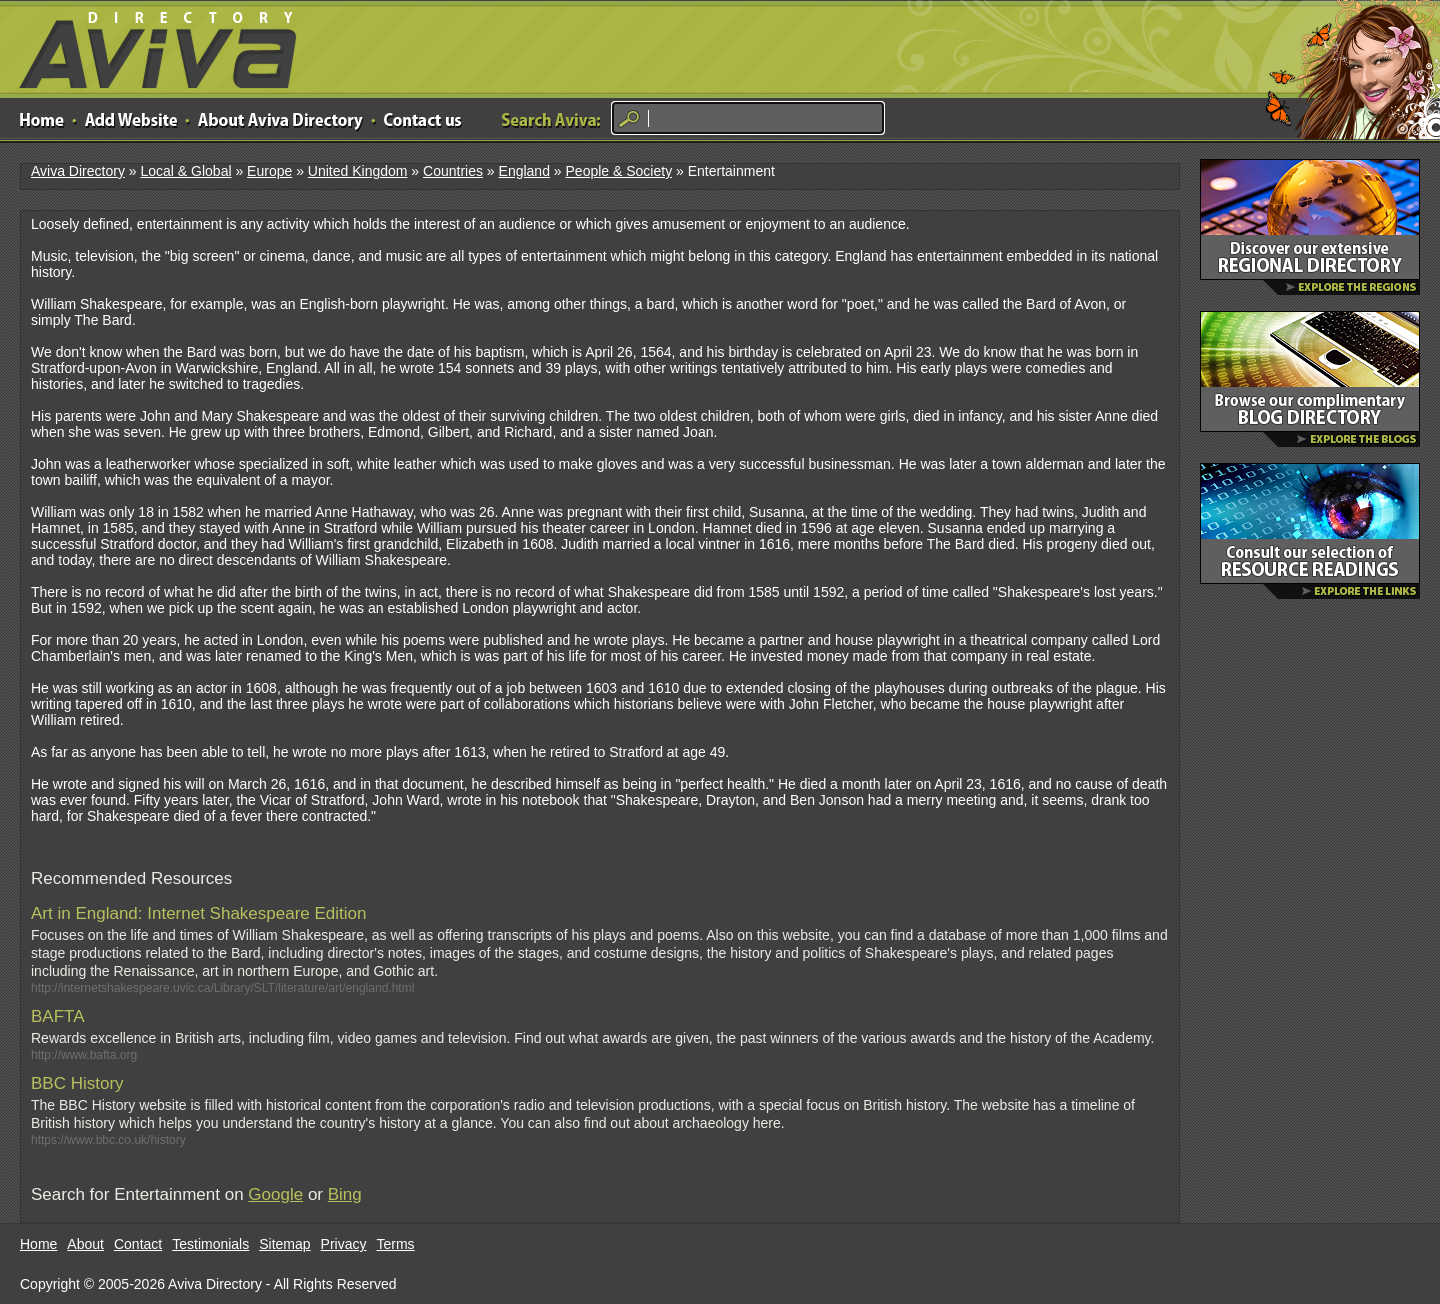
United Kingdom (358, 171)
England (524, 171)
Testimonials (210, 1244)
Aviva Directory (150, 45)
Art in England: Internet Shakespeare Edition (199, 913)
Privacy (344, 1244)
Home (38, 1244)
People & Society (619, 171)
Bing (345, 1194)
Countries (453, 171)
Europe (269, 171)
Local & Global (185, 171)
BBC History (77, 1083)
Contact (138, 1244)
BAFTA (58, 1016)
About (85, 1244)
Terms (396, 1244)
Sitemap (284, 1244)
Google (275, 1194)
